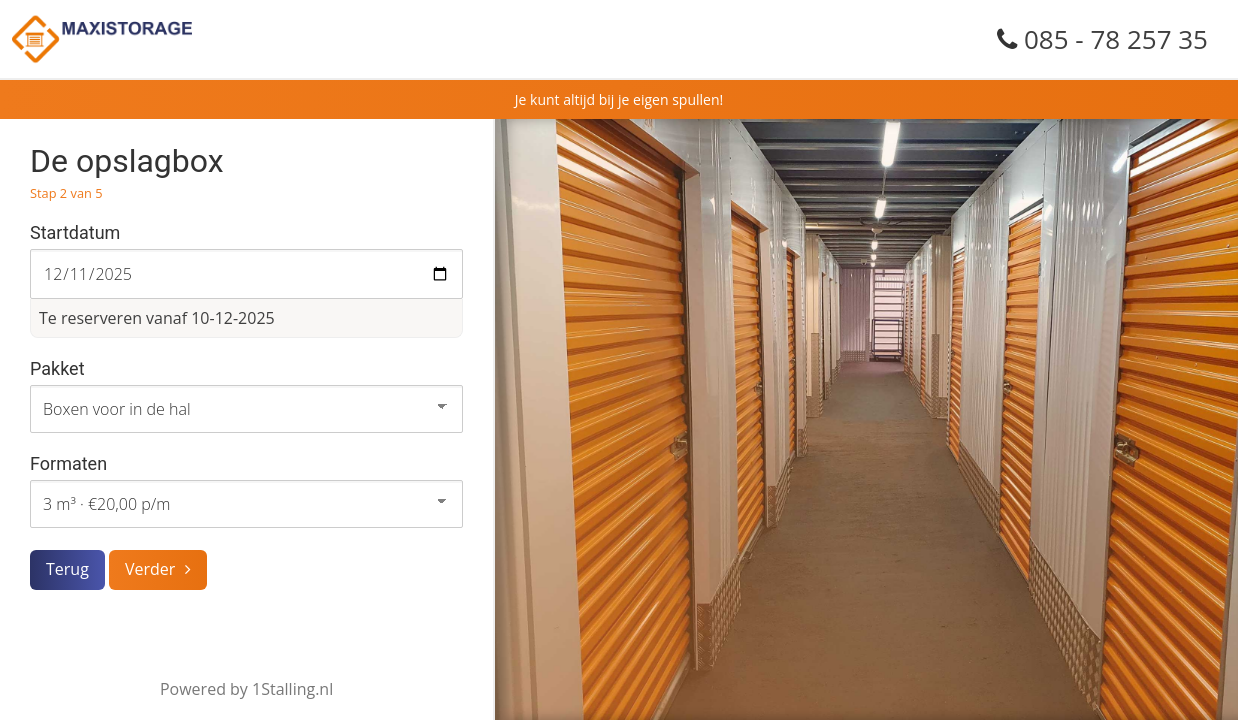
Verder (150, 569)
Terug (67, 569)
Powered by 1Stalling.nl (246, 689)
